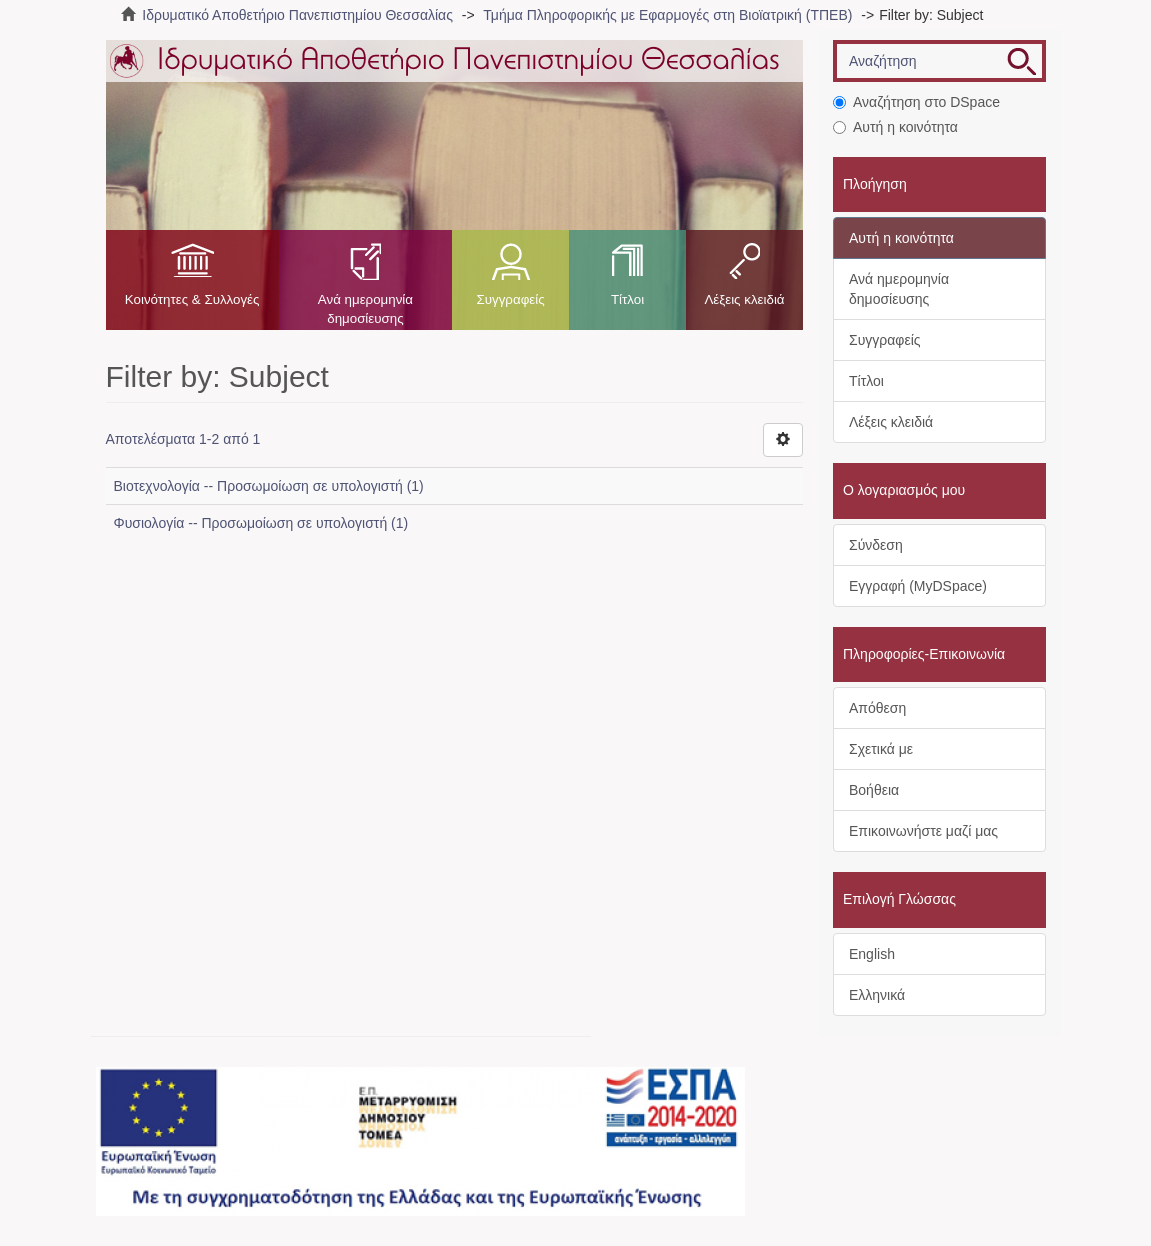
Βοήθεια (874, 790)
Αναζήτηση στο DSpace (916, 102)
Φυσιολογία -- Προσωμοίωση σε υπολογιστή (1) (261, 523)
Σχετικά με (881, 749)
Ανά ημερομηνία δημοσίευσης (365, 309)
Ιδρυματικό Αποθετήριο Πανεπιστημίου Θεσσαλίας (297, 15)
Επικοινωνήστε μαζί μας (923, 831)
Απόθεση (877, 708)
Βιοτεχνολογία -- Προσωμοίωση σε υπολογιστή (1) (269, 486)
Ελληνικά (877, 995)
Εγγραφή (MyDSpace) (918, 586)
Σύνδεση (876, 545)
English (872, 954)
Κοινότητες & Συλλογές (192, 299)
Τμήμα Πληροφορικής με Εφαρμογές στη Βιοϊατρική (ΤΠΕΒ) (667, 15)
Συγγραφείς (510, 299)
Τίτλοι (627, 299)
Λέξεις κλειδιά (744, 299)
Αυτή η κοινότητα (895, 127)
